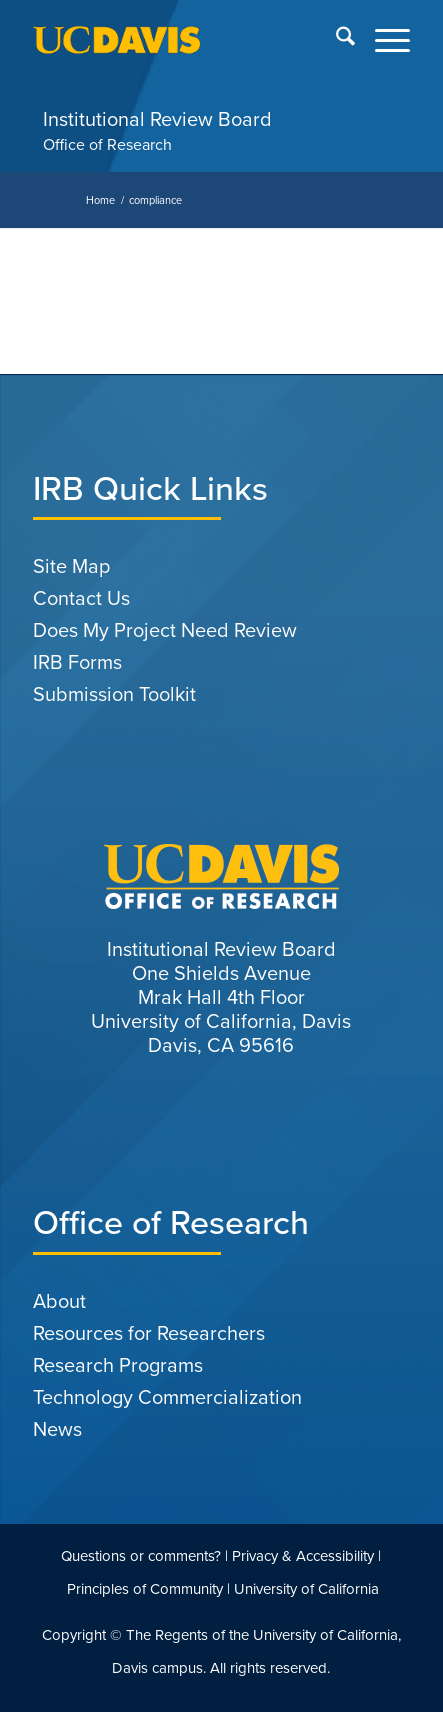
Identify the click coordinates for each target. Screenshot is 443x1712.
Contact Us (81, 598)
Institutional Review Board (157, 119)
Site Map (71, 566)
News (57, 1429)
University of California (306, 1589)
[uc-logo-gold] (183, 40)
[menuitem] (335, 40)
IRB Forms (77, 662)
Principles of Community (145, 1589)
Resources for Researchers (149, 1333)
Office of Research (107, 144)
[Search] (335, 40)
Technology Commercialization (167, 1397)
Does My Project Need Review (165, 630)
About (59, 1301)
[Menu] (382, 40)
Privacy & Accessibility (303, 1556)
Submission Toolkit (114, 694)
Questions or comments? (141, 1556)
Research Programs (118, 1365)
